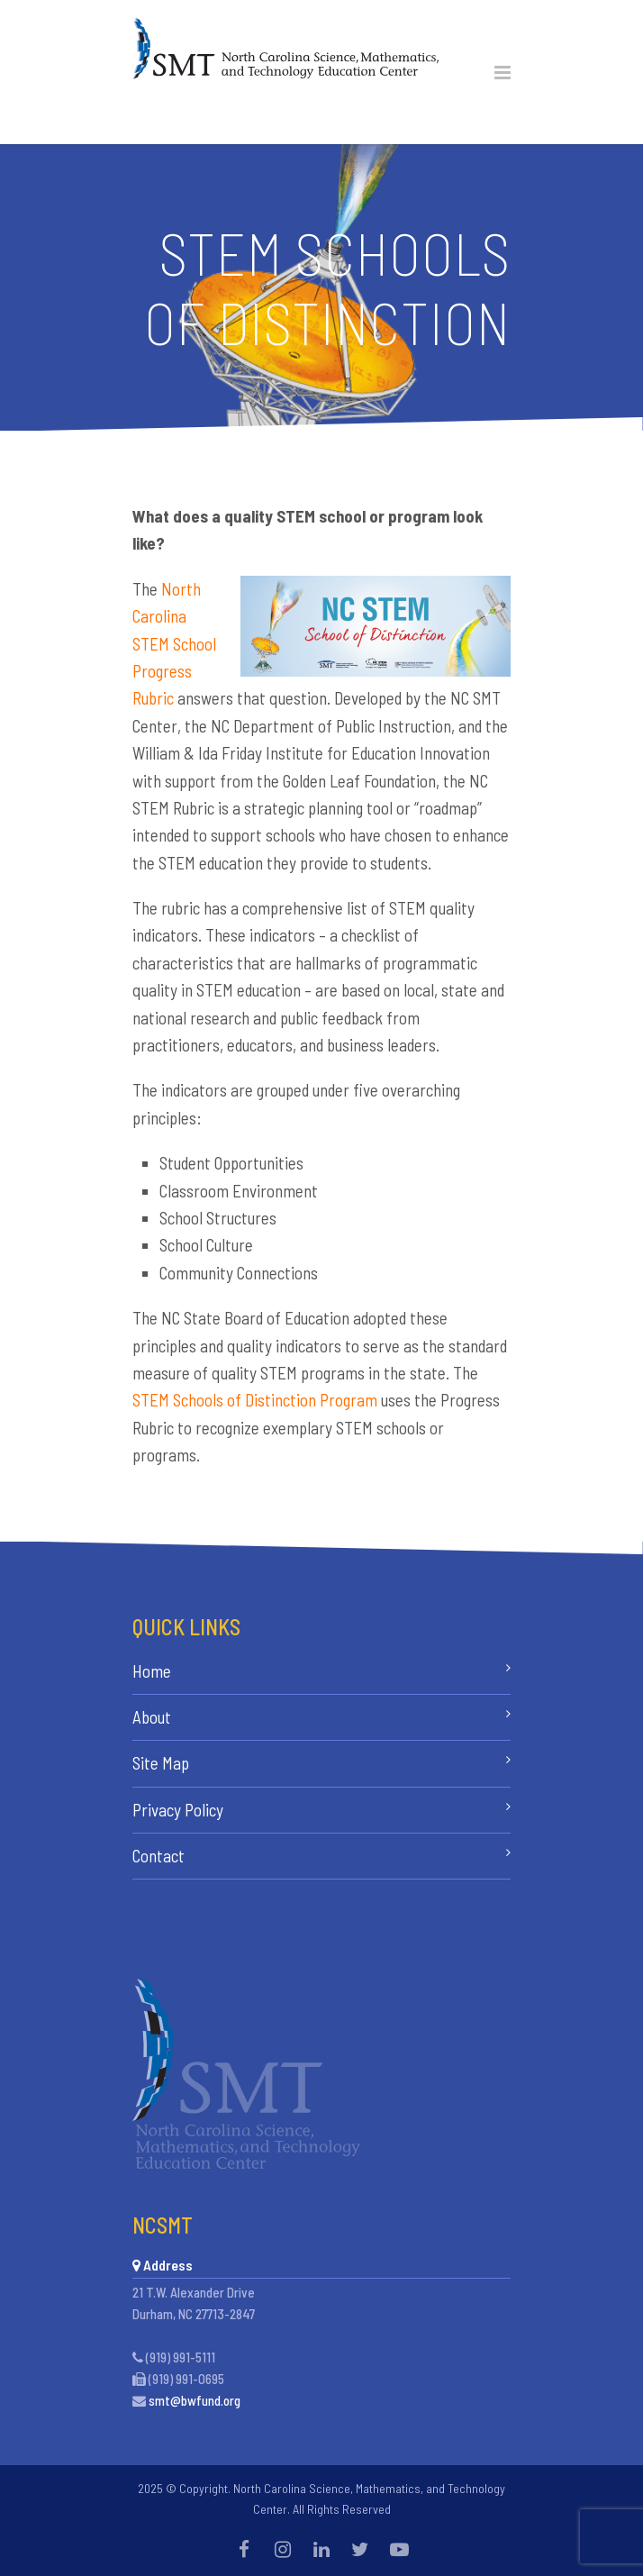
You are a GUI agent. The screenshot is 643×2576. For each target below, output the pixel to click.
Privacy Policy (177, 1809)
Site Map (160, 1762)
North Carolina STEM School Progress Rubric (174, 643)
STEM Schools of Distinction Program (254, 1399)
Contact (158, 1855)
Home (151, 1671)
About (151, 1717)
